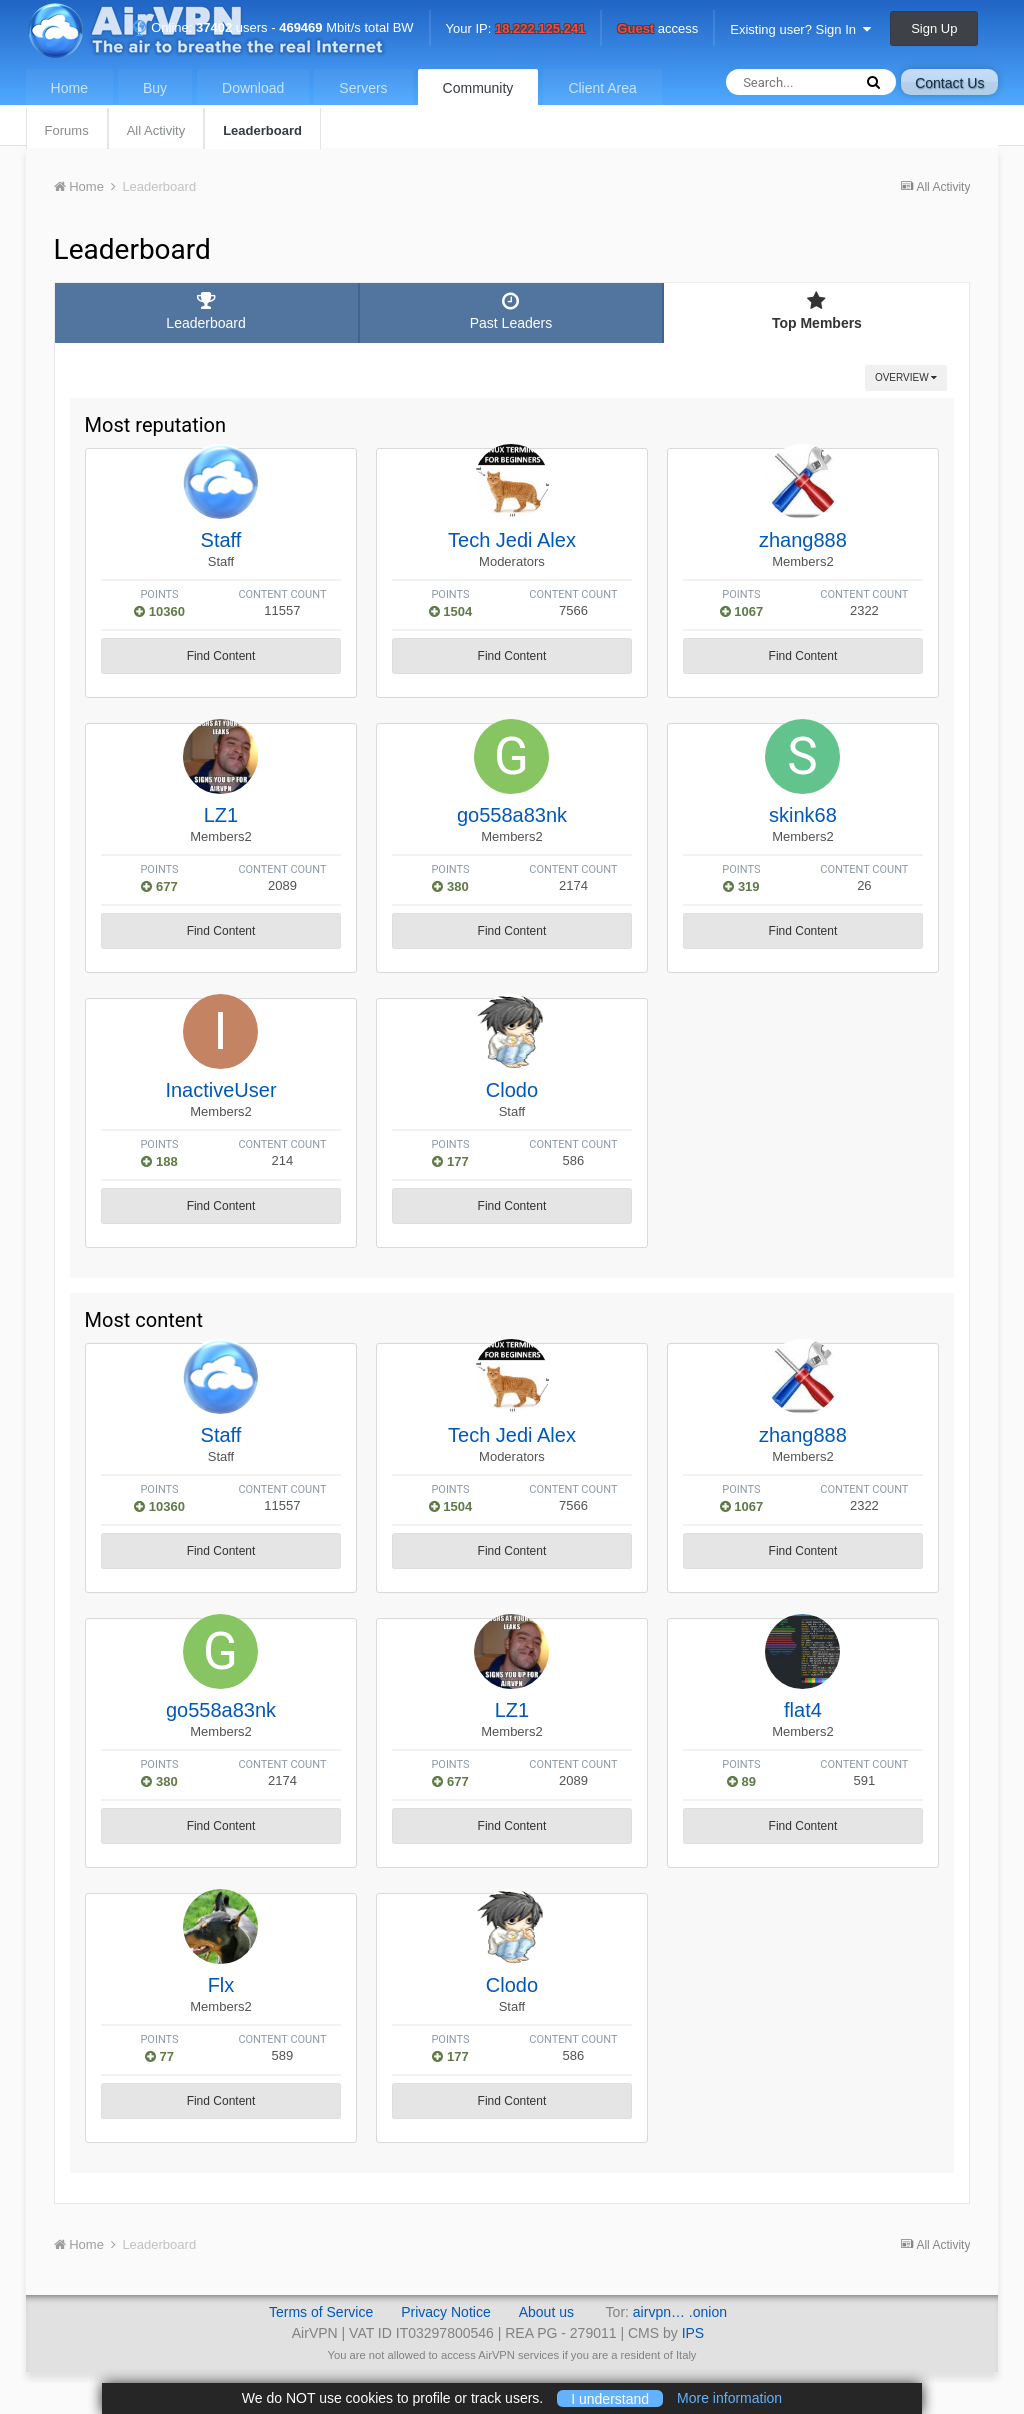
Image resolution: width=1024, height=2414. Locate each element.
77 (159, 2056)
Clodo (512, 1090)
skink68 (803, 815)
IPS (693, 2333)
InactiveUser (220, 1090)
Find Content (221, 656)
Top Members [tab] (816, 311)
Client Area (602, 88)
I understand (610, 2398)
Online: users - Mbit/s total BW (273, 27)
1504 (451, 611)
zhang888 (803, 540)
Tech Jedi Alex (512, 540)
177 (450, 1161)
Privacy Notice (445, 2312)
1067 (742, 611)
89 (741, 1781)
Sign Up (934, 28)
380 (450, 886)
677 (159, 886)
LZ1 (221, 815)
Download (253, 88)
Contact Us (949, 83)
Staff (221, 540)
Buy (155, 88)
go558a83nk (512, 815)
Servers (363, 88)
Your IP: (516, 29)
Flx (221, 1985)
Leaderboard (262, 130)
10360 (159, 611)
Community (478, 88)
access (657, 29)
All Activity (156, 130)
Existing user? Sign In (800, 29)
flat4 (803, 1710)
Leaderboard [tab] (206, 311)
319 (741, 886)
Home (69, 88)
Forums (67, 130)
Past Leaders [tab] (511, 311)
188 (159, 1161)
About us (546, 2312)
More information (729, 2398)
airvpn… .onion (680, 2312)
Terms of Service (321, 2312)
